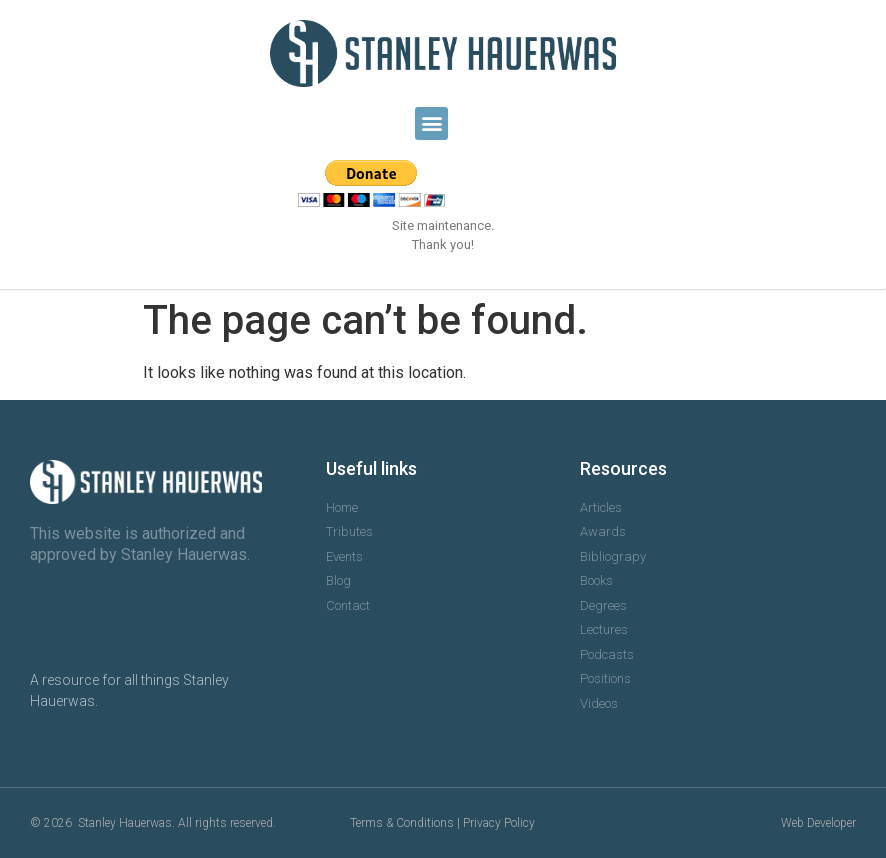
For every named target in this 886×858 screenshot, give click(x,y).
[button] (431, 123)
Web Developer (818, 823)
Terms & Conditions (402, 823)
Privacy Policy (499, 823)
